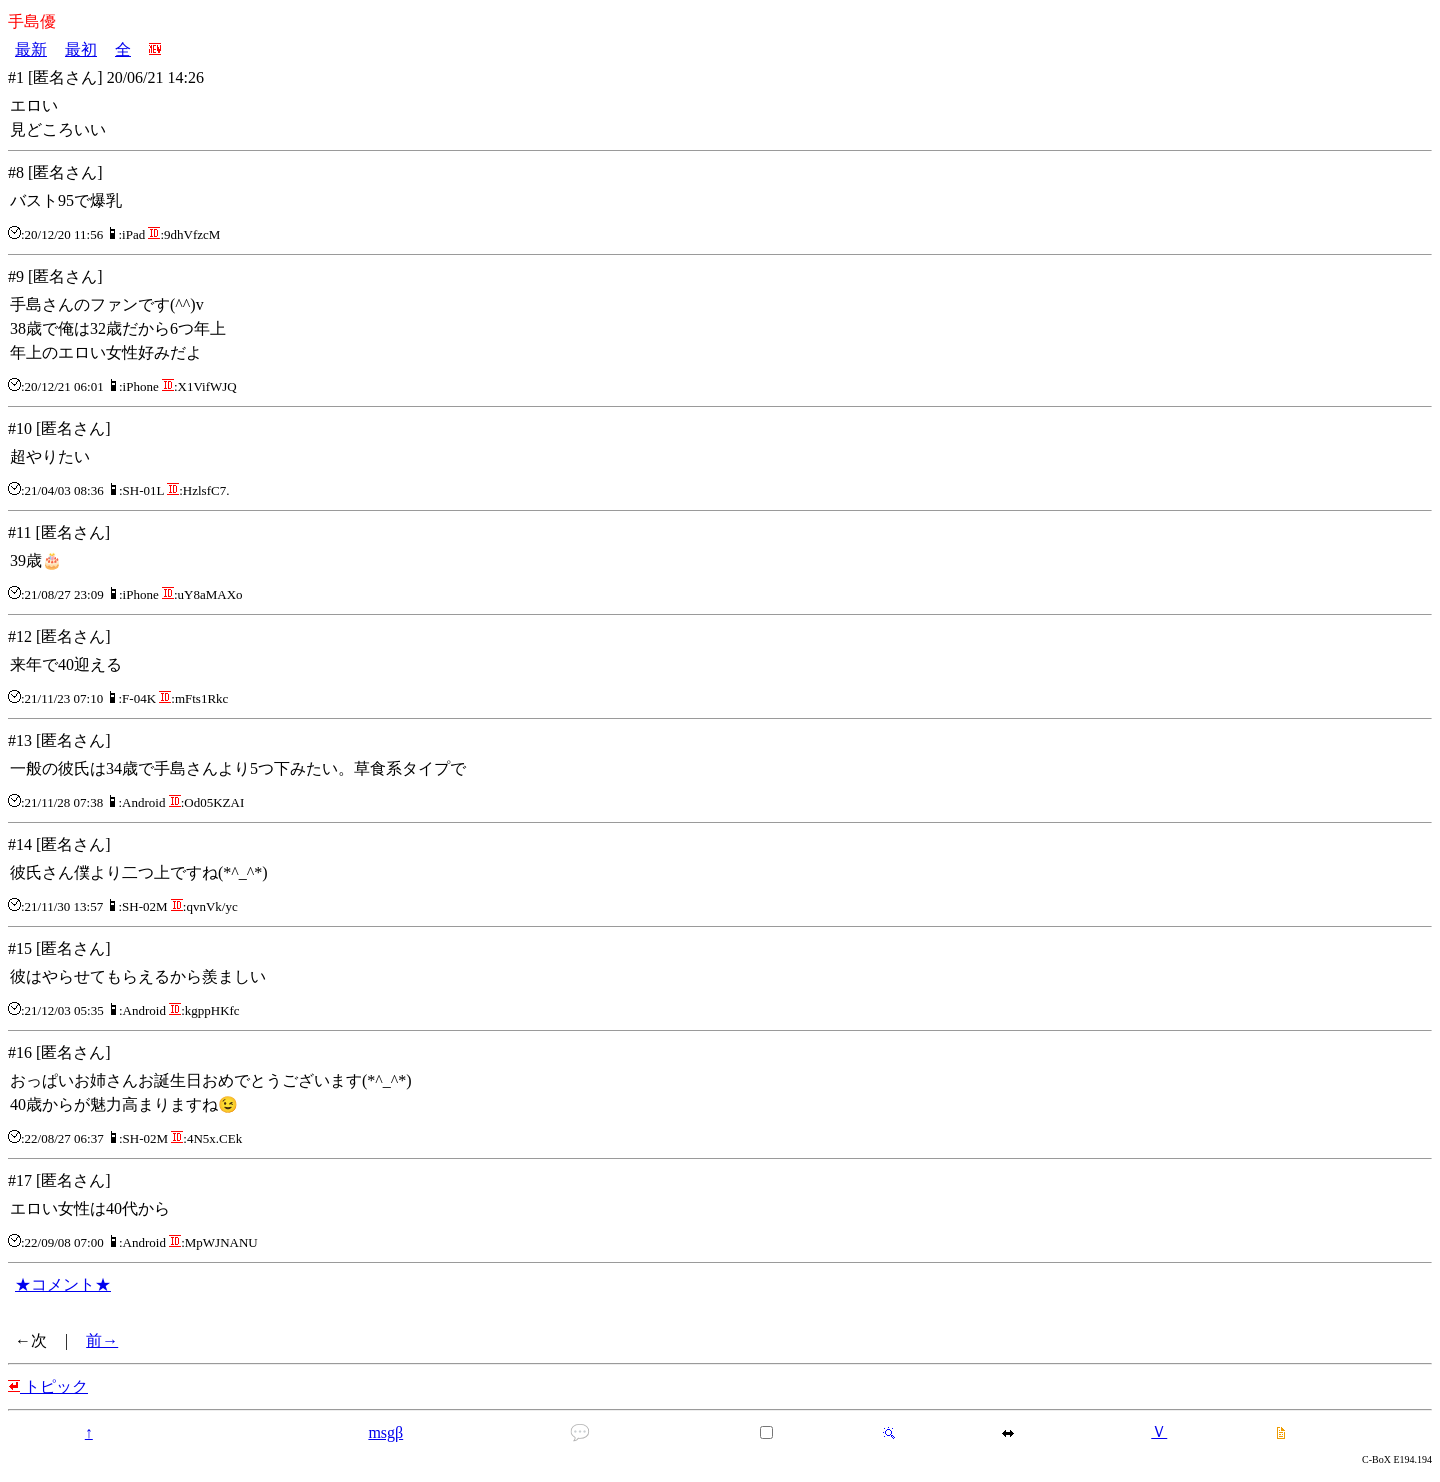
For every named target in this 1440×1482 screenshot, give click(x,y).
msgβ (385, 1432)
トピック (48, 1386)
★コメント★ (63, 1284)
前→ (102, 1340)
